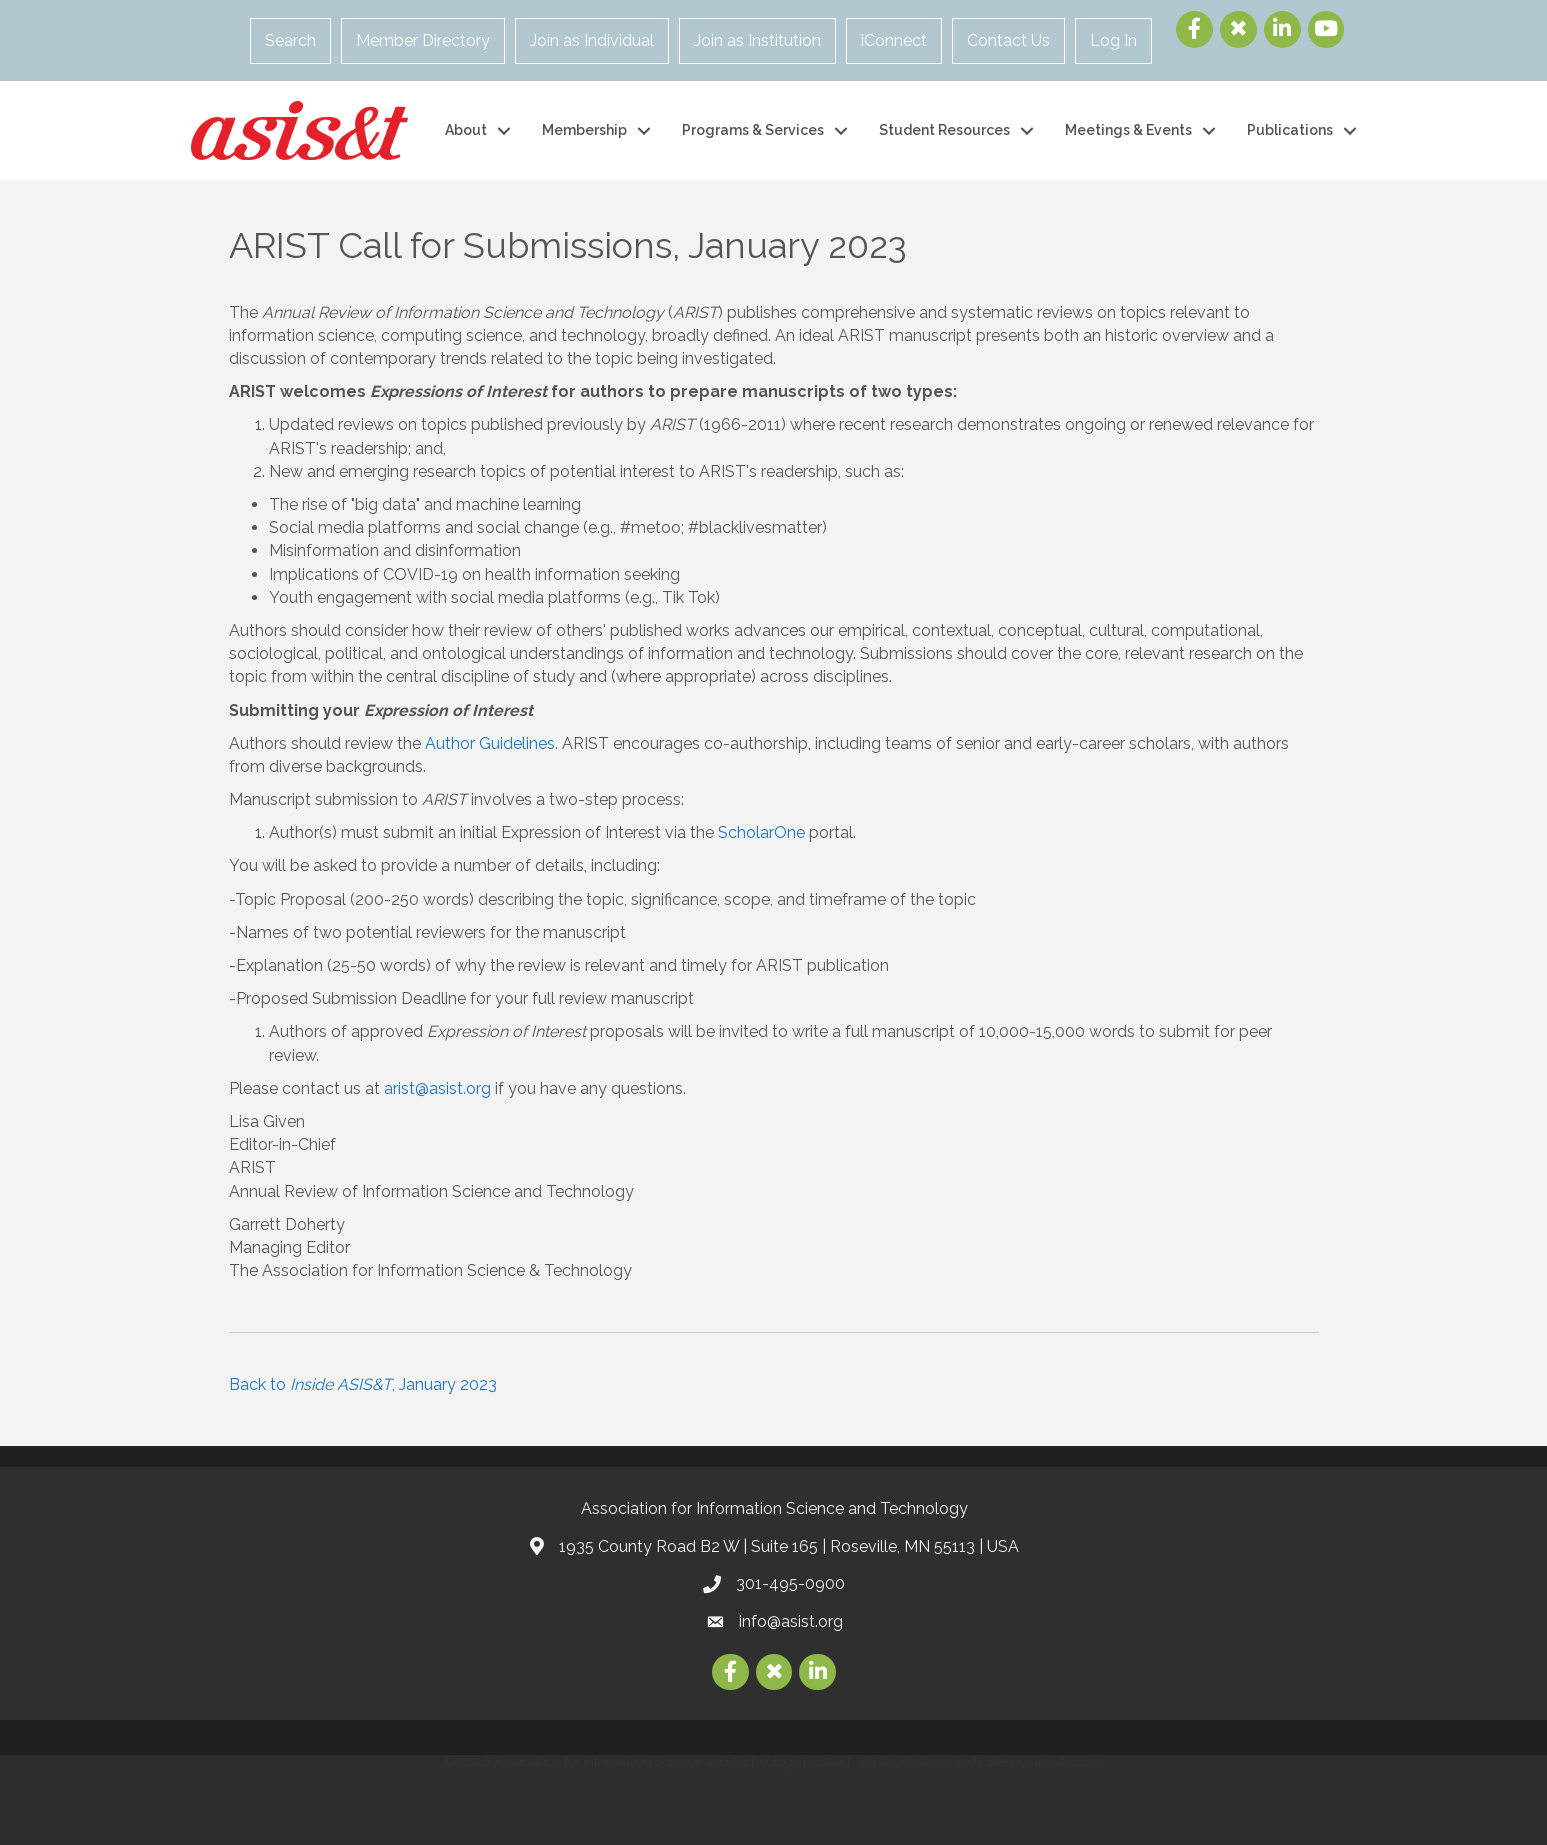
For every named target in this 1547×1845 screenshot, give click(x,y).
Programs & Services (753, 130)
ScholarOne (761, 832)
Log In (1113, 40)
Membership (584, 130)
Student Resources (944, 130)
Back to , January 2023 (363, 1384)
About (466, 130)
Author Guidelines (490, 743)
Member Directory (423, 40)
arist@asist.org (437, 1088)
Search (290, 40)
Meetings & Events (1128, 130)
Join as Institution (757, 40)
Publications (1290, 130)
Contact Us (1008, 40)
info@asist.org (791, 1621)
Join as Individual (592, 40)
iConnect (894, 40)
